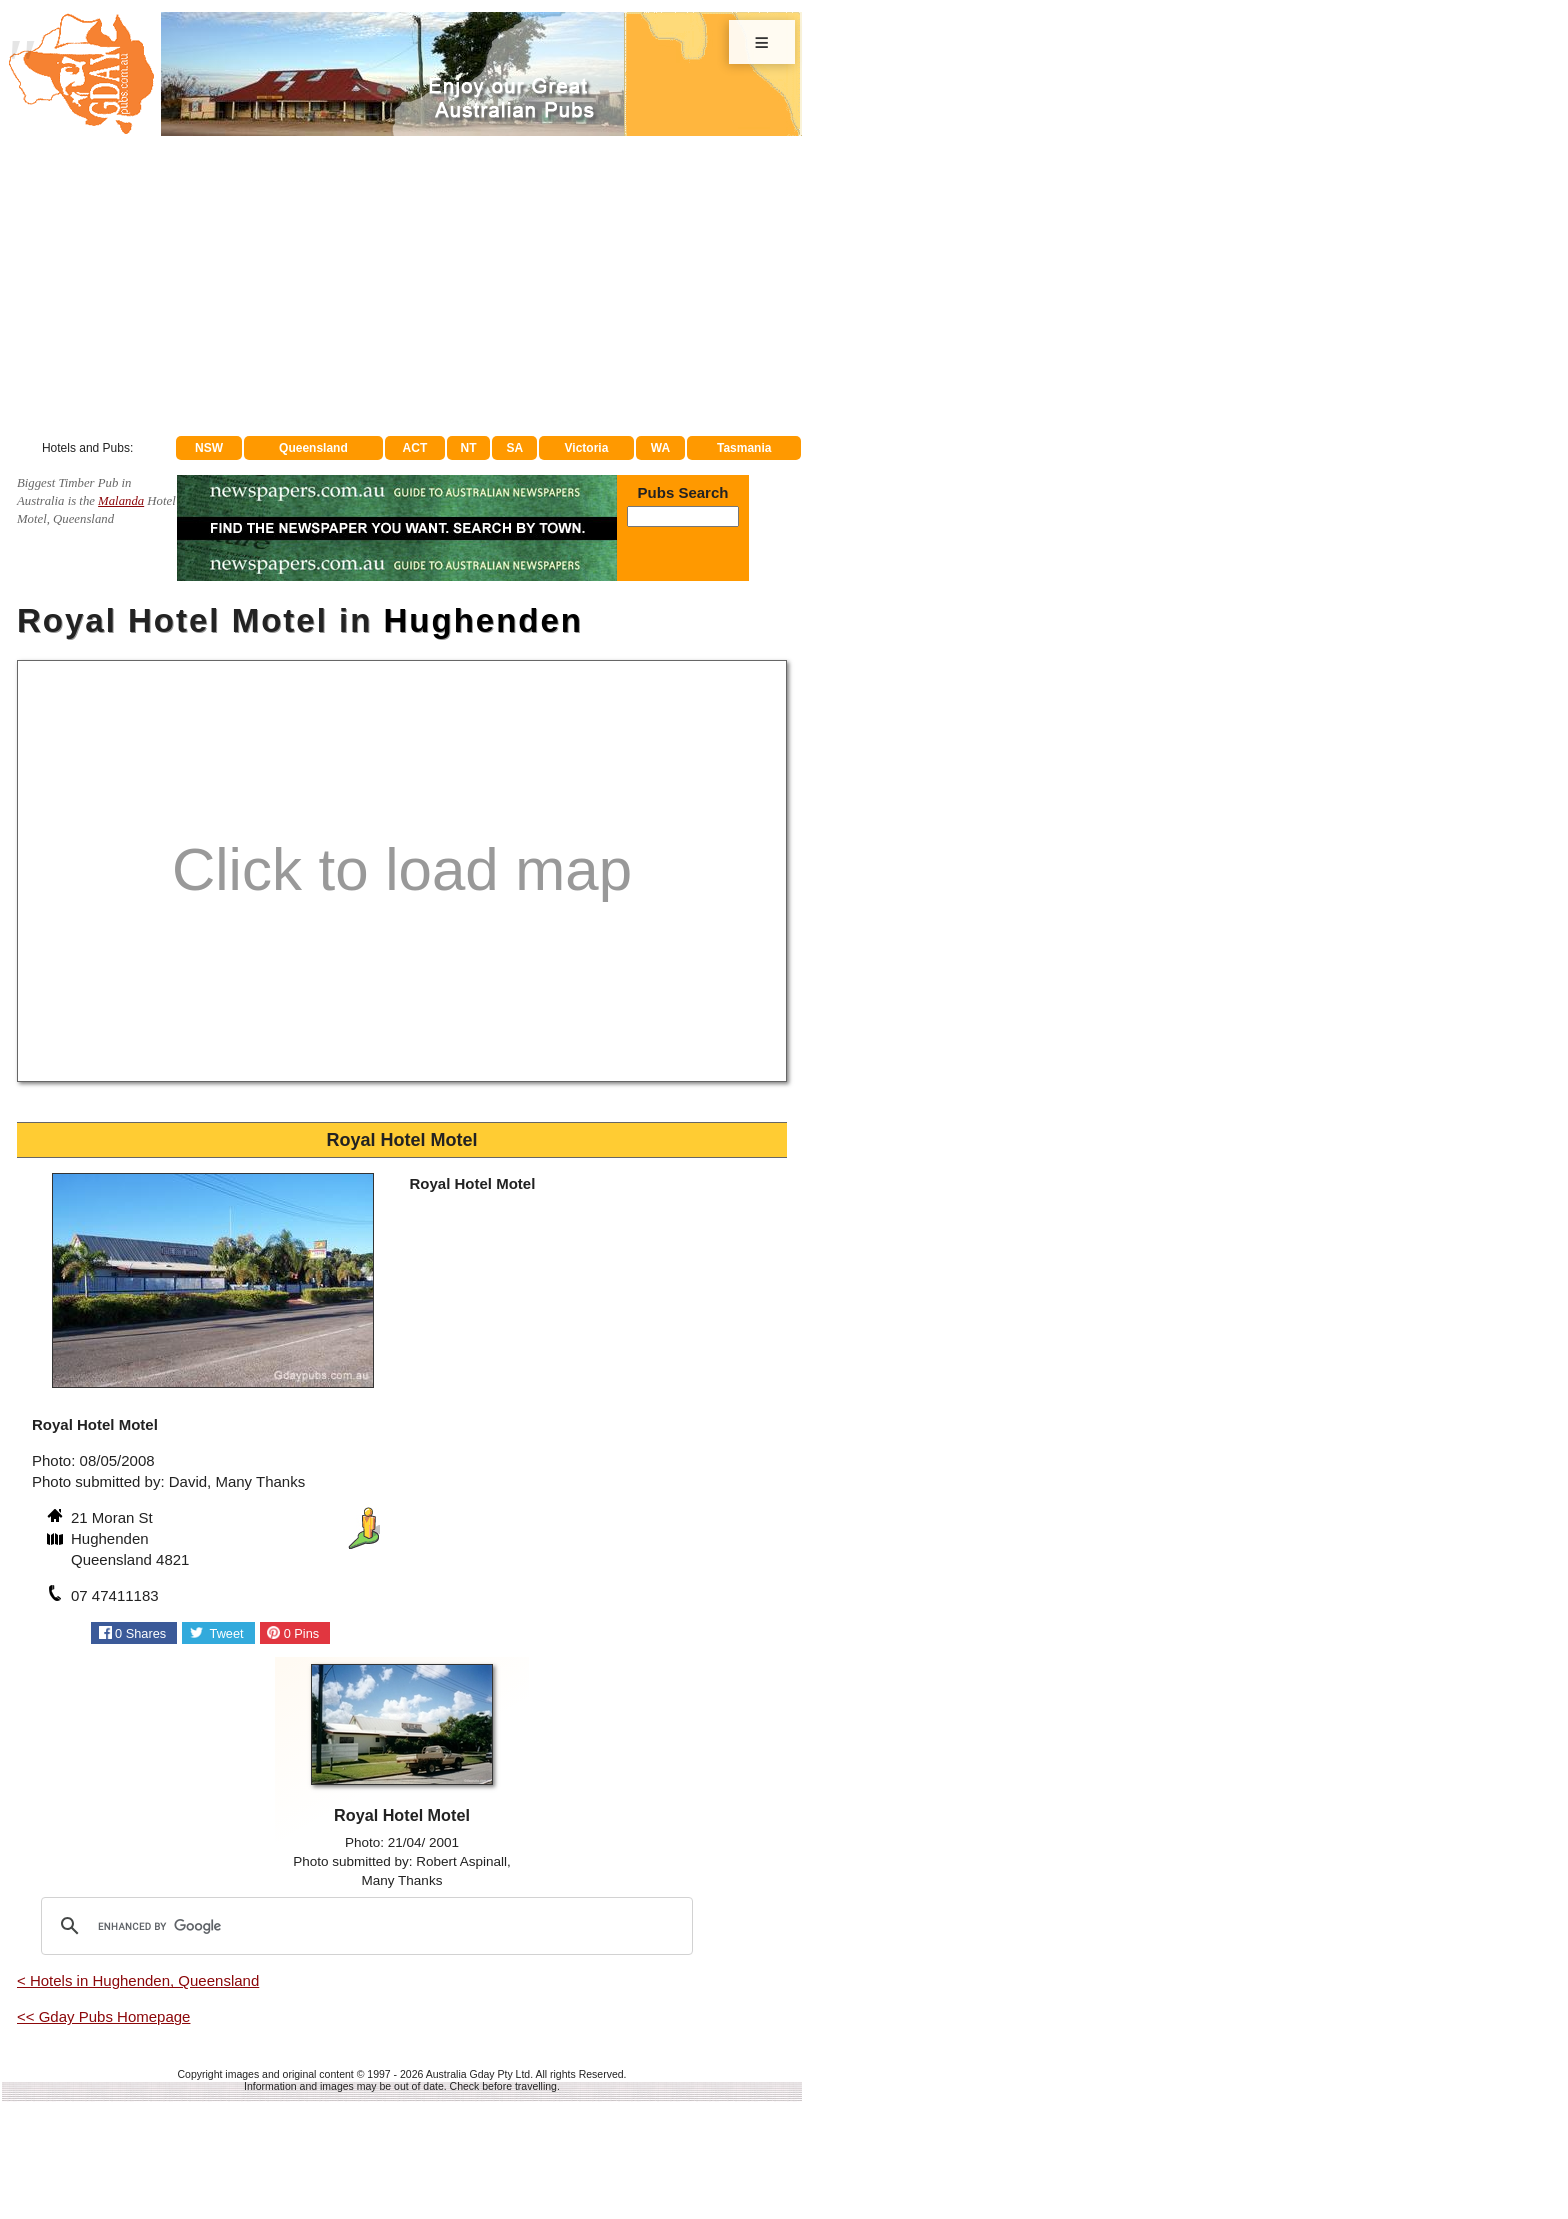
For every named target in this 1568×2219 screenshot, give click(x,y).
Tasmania (744, 448)
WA (660, 448)
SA (515, 448)
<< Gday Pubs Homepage (103, 2016)
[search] (364, 1926)
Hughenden (483, 620)
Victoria (587, 448)
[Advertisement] (402, 286)
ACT (415, 448)
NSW (209, 448)
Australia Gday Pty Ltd (478, 2074)
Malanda (121, 501)
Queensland (313, 448)
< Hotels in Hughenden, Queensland (138, 1980)
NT (468, 448)
